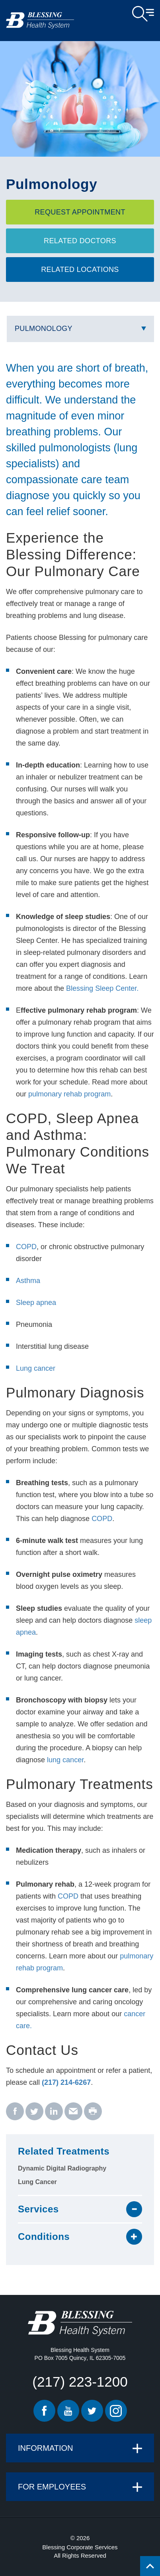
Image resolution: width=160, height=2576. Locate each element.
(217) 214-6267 (66, 2082)
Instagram (116, 2411)
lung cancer (65, 1760)
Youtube (68, 2411)
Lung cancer (35, 1368)
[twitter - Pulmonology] (34, 2111)
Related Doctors (80, 241)
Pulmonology (43, 329)
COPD (26, 1247)
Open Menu (143, 14)
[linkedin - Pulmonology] (54, 2111)
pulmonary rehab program (69, 1094)
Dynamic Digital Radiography (62, 2168)
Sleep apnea (36, 1303)
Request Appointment (80, 212)
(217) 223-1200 (79, 2381)
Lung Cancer (37, 2181)
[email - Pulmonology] (73, 2111)
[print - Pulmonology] (93, 2111)
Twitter (92, 2411)
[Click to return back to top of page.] (150, 2566)
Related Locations (80, 270)
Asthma (28, 1281)
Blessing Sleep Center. (102, 988)
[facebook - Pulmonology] (15, 2111)
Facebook (44, 2411)
